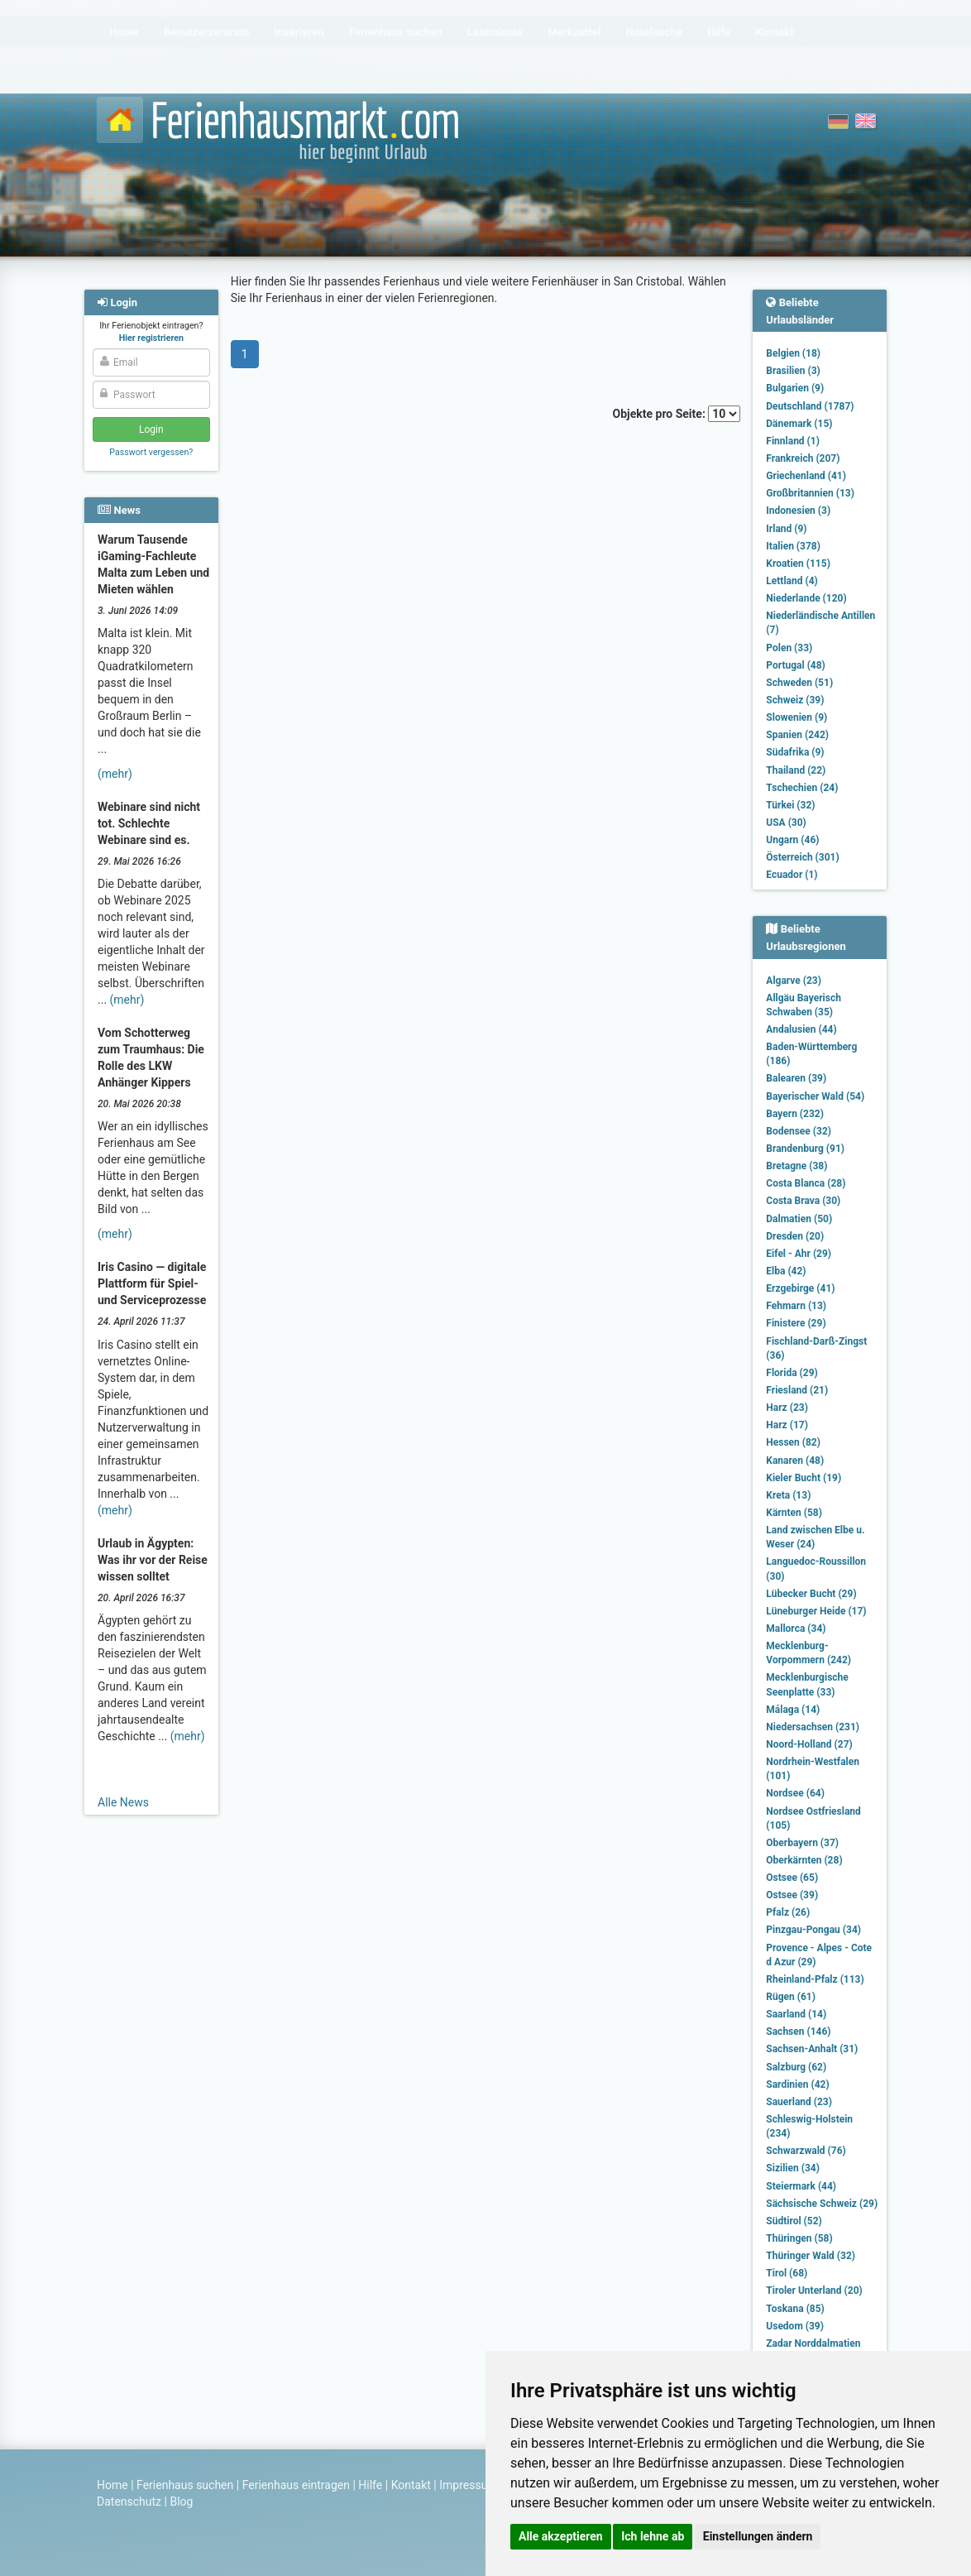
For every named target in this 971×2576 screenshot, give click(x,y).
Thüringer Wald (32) (810, 2256)
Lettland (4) (791, 581)
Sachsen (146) (798, 2031)
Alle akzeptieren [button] (561, 2536)
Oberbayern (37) (802, 1843)
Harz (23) (787, 1407)
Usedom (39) (795, 2326)
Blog (181, 2501)
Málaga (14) (793, 1709)
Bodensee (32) (798, 1131)
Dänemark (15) (799, 423)
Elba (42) (786, 1271)
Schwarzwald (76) (805, 2150)
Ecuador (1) (791, 874)
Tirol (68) (786, 2273)
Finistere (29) (795, 1323)
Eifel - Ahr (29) (798, 1253)
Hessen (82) (793, 1442)
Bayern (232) (795, 1114)
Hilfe (370, 2485)
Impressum (468, 2485)
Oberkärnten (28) (804, 1860)
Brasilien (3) (793, 371)
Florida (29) (791, 1373)
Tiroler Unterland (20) (814, 2290)
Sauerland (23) (799, 2102)
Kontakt (411, 2485)
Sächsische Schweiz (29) (822, 2203)
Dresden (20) (795, 1236)
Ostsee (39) (792, 1895)
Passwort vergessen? (151, 452)
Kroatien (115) (798, 563)
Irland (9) (786, 529)
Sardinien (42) (797, 2084)
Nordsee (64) (795, 1793)
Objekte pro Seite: (677, 413)
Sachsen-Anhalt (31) (812, 2049)
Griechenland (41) (806, 476)
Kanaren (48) (795, 1460)
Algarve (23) (793, 980)
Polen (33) (789, 648)
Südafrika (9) (795, 752)
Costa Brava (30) (803, 1200)
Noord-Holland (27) (809, 1744)
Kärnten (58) (794, 1512)
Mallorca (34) (795, 1628)
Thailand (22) (795, 770)
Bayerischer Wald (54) (815, 1096)
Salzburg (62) (796, 2067)
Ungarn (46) (792, 840)
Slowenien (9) (796, 717)
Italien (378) (793, 546)
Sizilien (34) (793, 2168)
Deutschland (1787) (810, 406)
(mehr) (115, 773)
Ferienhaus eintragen (296, 2485)
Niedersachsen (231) (812, 1727)
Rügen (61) (791, 1997)
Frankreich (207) (802, 458)
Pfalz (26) (788, 1912)
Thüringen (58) (799, 2238)
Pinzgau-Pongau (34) (813, 1930)
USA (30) (786, 822)
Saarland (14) (796, 2014)
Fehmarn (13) (796, 1306)
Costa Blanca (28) (805, 1183)
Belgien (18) (793, 353)
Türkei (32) (790, 805)
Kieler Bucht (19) (803, 1478)
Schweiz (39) (795, 700)
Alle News (123, 1802)
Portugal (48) (795, 665)
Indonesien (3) (798, 510)
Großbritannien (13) (810, 493)
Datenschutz (129, 2501)
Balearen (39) (796, 1078)
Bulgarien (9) (795, 388)
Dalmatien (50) (799, 1219)
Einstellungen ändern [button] (758, 2536)
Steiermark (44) (801, 2186)
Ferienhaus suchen (184, 2485)
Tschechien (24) (802, 788)
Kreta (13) (788, 1495)
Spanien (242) (797, 735)
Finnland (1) (793, 441)
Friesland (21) (797, 1390)
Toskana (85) (795, 2309)
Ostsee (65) (792, 1877)
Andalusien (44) (801, 1029)
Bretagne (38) (796, 1166)
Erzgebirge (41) (800, 1288)
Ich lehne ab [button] (652, 2536)
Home (112, 2485)
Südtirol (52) (793, 2221)
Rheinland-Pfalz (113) (814, 1979)
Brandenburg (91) (805, 1148)
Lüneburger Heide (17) (816, 1611)
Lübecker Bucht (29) (811, 1594)
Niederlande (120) (806, 598)
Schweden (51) (799, 682)
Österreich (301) (802, 857)
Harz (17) (787, 1425)
